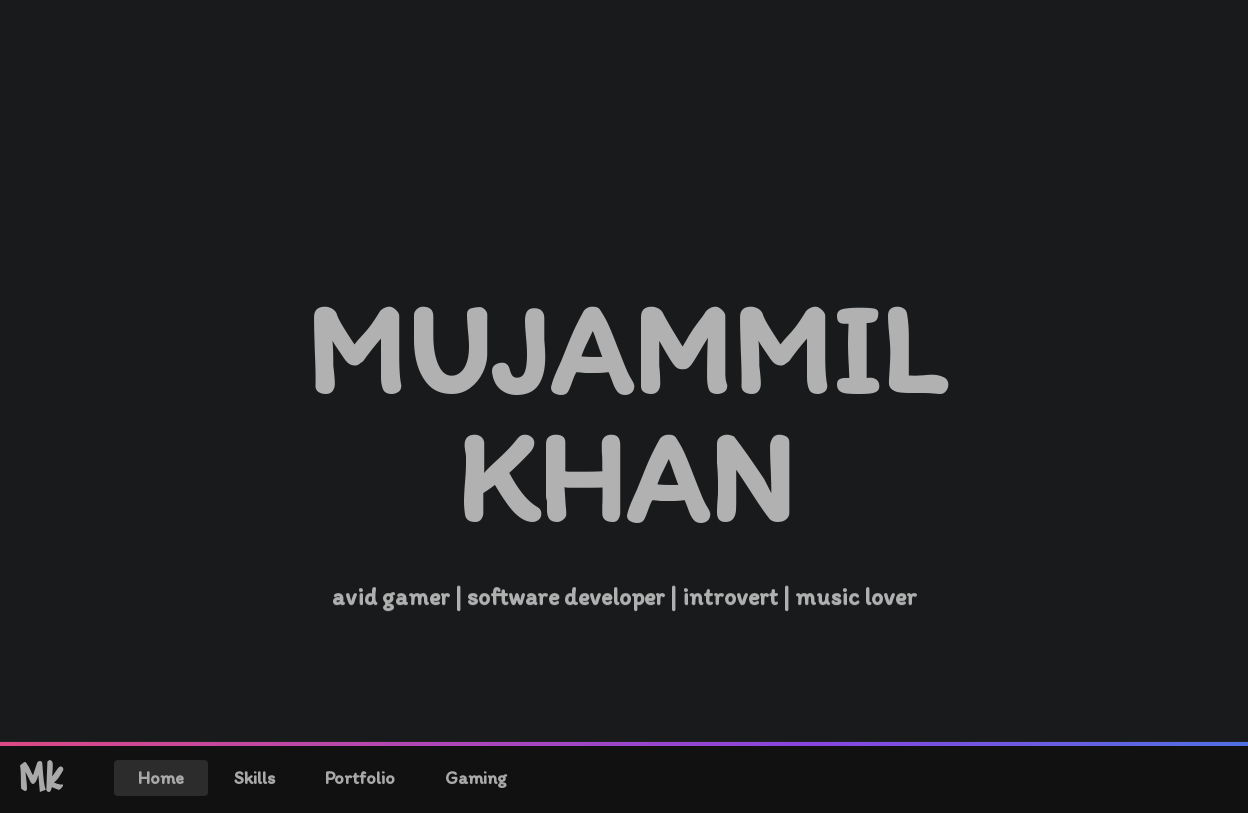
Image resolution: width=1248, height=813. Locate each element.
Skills (254, 778)
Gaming (476, 778)
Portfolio (360, 778)
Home (161, 778)
